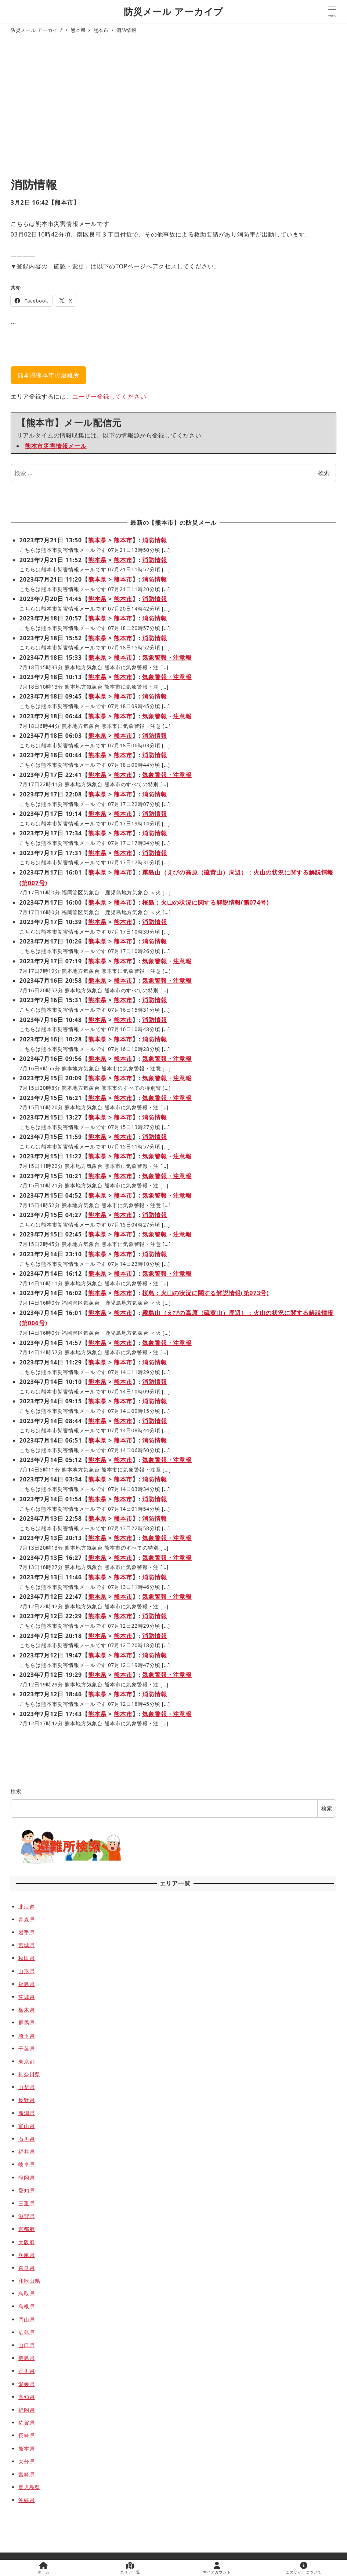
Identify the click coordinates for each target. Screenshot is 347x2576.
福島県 (26, 1983)
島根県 (26, 2306)
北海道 (26, 1906)
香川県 (26, 2370)
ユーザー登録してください (109, 396)
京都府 (26, 2228)
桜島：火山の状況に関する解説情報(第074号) (205, 902)
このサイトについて (303, 2568)
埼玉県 (26, 2035)
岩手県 (26, 1932)
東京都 (26, 2061)
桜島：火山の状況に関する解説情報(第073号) (205, 1293)
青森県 (26, 1919)
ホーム (43, 2568)
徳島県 (26, 2358)
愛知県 (26, 2190)
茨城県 (26, 1996)
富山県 (26, 2125)
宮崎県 (26, 2474)
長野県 (26, 2099)
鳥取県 (26, 2293)
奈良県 (26, 2267)
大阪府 (26, 2242)
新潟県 (26, 2113)
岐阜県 (26, 2164)
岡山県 (26, 2319)
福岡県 (26, 2409)
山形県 (26, 1971)
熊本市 (64, 202)
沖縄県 (26, 2499)
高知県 (26, 2396)
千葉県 (26, 2048)
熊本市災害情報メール (56, 446)
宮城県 (26, 1945)
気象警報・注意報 (166, 657)
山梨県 (26, 2087)
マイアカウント (217, 2568)
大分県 (26, 2461)
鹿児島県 (29, 2487)
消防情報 (154, 540)
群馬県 (26, 2022)
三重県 (26, 2203)
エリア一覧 (130, 2568)
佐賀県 (26, 2422)
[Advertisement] (173, 107)
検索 (324, 473)
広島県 (26, 2332)
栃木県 (26, 2009)
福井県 (26, 2151)
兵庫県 (26, 2254)
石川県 (26, 2138)
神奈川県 (29, 2074)
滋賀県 (26, 2216)
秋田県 (26, 1957)
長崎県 (26, 2435)
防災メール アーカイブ (173, 11)
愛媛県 (26, 2384)
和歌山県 (29, 2280)
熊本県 (97, 540)
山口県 (26, 2345)
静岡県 (26, 2177)
